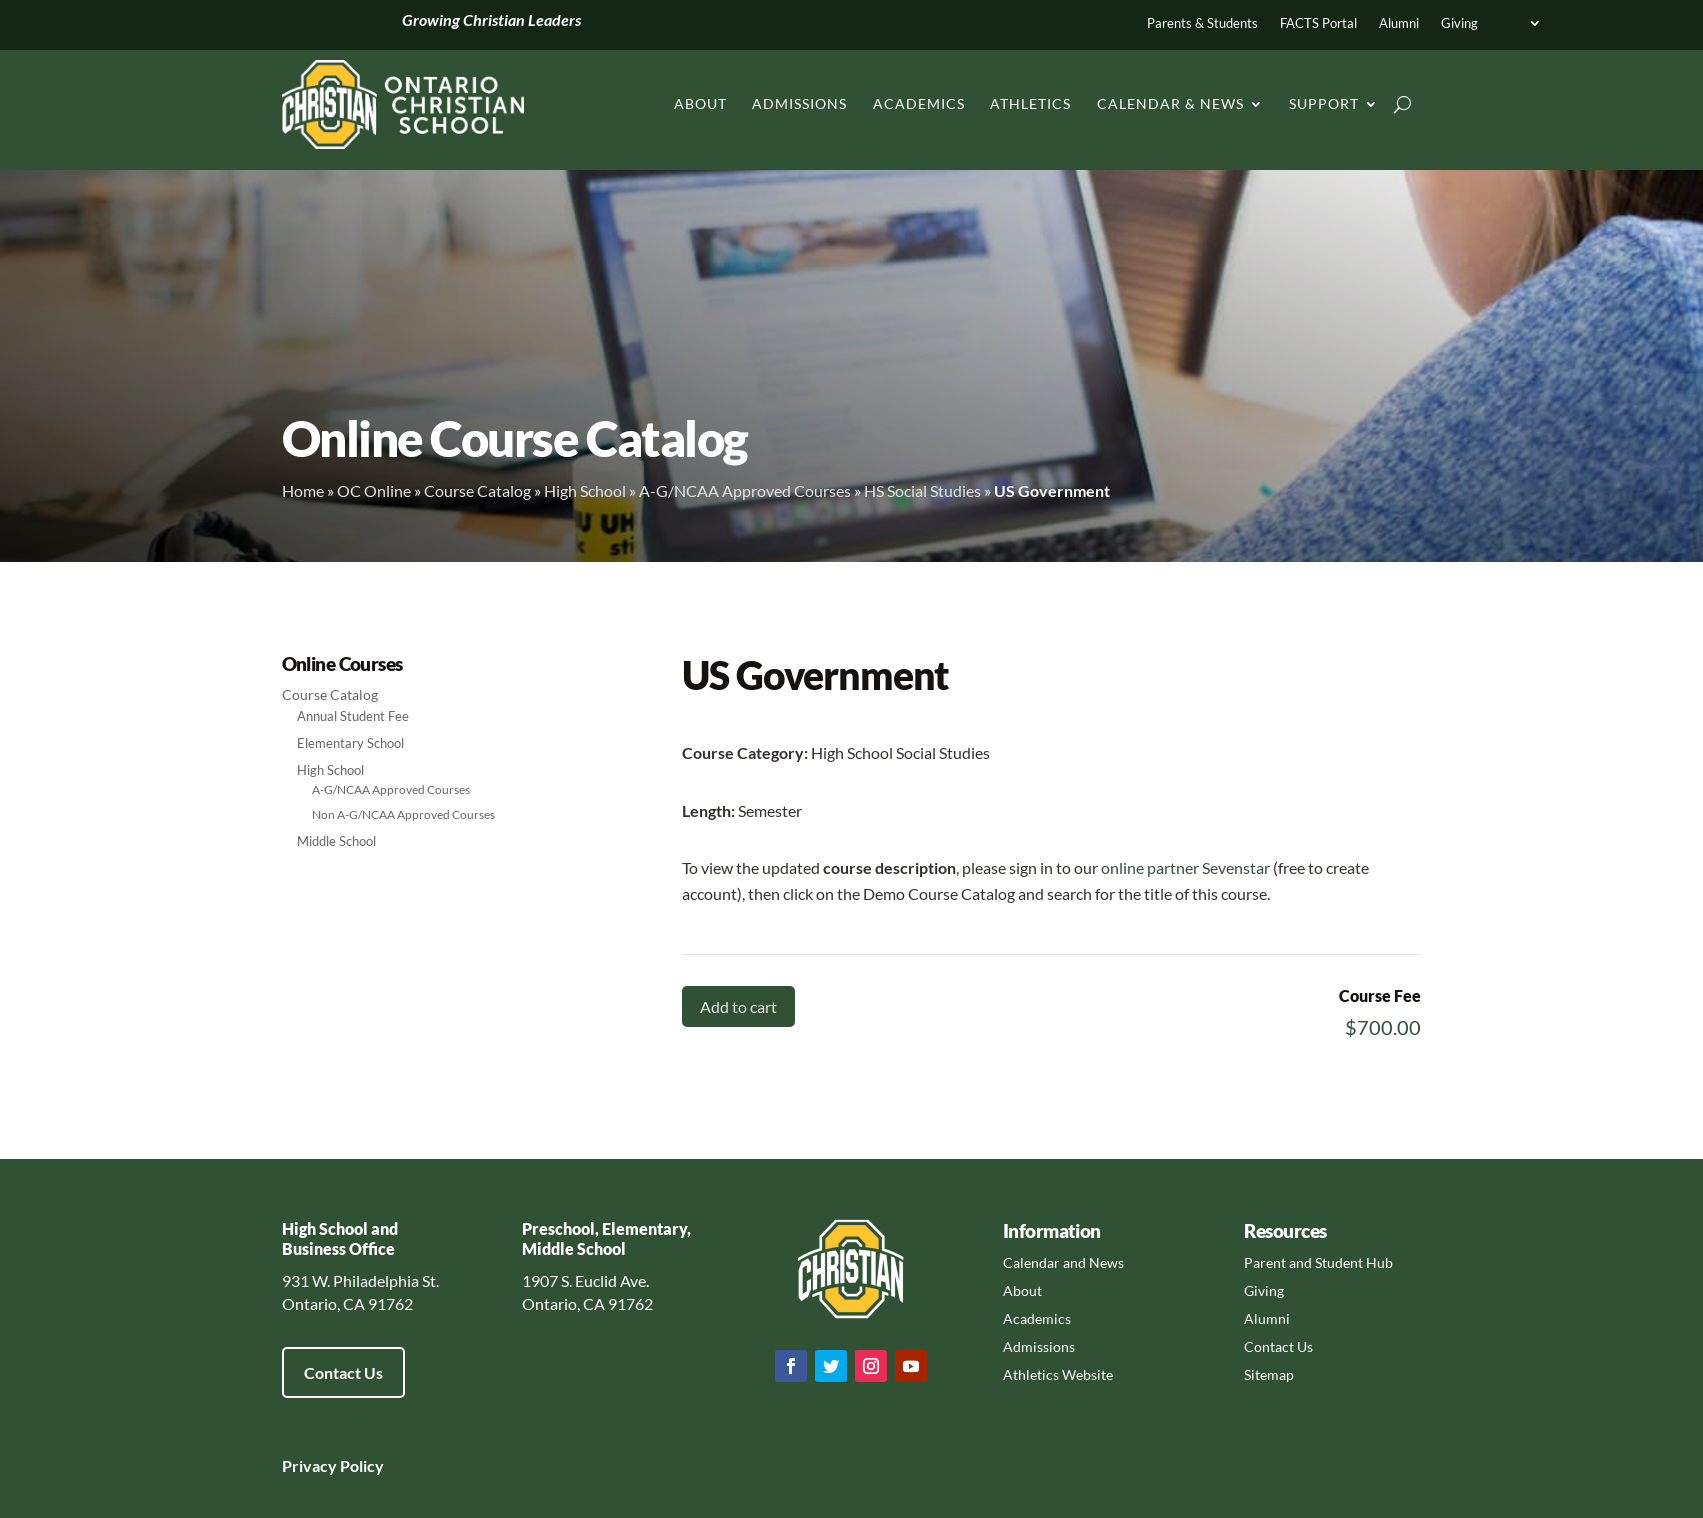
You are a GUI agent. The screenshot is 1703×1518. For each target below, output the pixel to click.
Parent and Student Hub (1318, 1262)
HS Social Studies (922, 490)
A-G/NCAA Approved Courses (745, 490)
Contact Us (343, 1372)
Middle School (336, 841)
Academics (919, 103)
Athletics (1030, 103)
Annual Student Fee (353, 716)
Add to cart (738, 1006)
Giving (1459, 23)
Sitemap (1269, 1374)
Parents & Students (1202, 23)
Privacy (309, 1465)
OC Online (374, 490)
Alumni (1399, 23)
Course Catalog (477, 490)
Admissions (799, 103)
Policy (360, 1465)
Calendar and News (1063, 1262)
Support (1324, 103)
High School (585, 490)
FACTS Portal (1318, 23)
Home (303, 490)
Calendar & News (1170, 103)
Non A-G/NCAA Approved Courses (403, 814)
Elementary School (350, 743)
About (700, 103)
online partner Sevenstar (1185, 867)
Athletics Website (1058, 1374)
